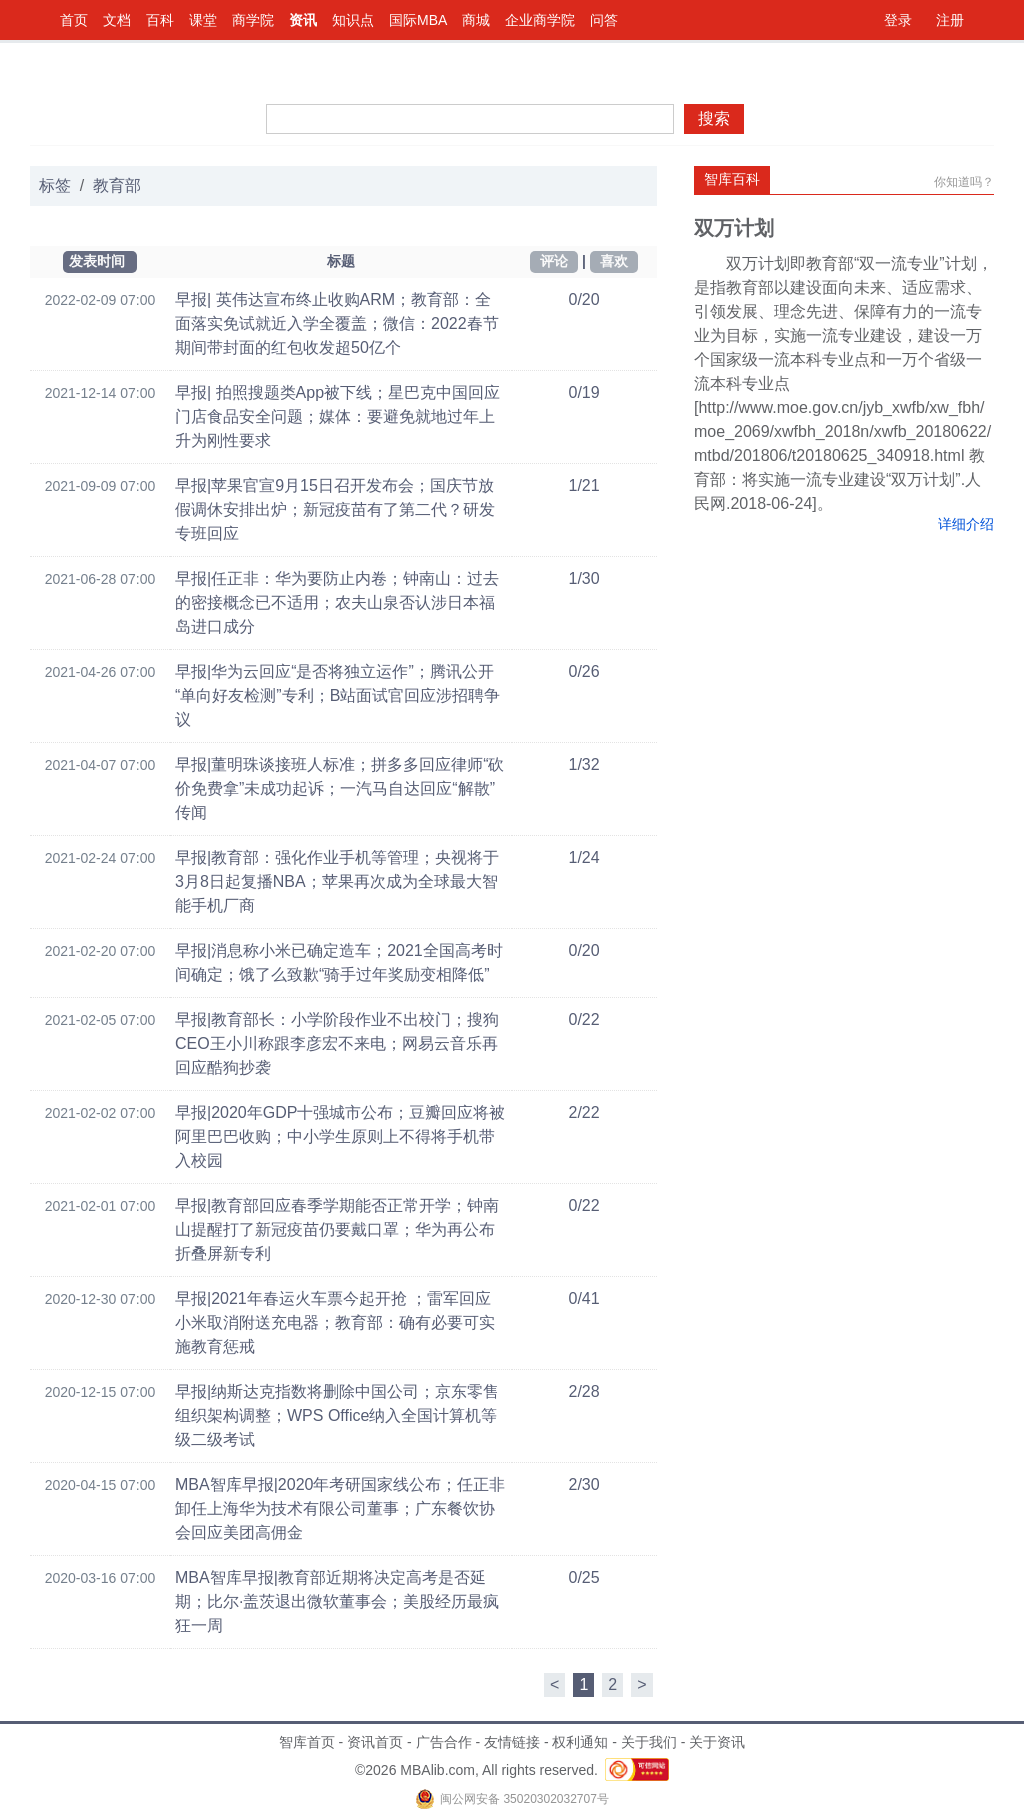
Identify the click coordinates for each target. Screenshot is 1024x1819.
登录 (898, 20)
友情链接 (512, 1742)
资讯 (303, 20)
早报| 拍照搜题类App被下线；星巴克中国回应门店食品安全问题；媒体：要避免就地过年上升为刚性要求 (337, 416)
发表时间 (97, 261)
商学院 (253, 20)
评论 (554, 261)
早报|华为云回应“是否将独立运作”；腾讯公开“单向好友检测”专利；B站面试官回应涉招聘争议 (337, 695)
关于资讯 (717, 1742)
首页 (74, 20)
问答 (604, 20)
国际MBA (418, 20)
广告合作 (444, 1742)
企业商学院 (540, 20)
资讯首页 (375, 1742)
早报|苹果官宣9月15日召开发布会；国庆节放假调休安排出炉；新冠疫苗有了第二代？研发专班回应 (335, 509)
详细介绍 (966, 524)
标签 (55, 185)
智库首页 (307, 1742)
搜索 (714, 118)
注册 (950, 20)
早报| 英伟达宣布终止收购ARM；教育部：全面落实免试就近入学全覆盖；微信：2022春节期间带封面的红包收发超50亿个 (337, 323)
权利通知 (580, 1742)
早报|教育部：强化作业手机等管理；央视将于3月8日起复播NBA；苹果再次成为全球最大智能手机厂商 (337, 881)
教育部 (117, 185)
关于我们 (649, 1742)
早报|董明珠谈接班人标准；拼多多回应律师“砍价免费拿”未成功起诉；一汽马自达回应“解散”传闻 (339, 788)
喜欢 (614, 261)
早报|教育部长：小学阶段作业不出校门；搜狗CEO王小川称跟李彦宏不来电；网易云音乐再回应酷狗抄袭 (337, 1043)
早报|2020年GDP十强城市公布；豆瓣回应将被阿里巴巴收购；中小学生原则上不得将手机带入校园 (340, 1136)
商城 (476, 20)
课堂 (203, 20)
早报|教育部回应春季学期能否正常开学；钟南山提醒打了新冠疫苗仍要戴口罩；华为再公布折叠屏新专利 (337, 1229)
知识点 (353, 20)
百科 (160, 20)
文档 (117, 20)
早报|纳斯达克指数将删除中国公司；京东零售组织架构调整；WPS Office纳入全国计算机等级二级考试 (337, 1415)
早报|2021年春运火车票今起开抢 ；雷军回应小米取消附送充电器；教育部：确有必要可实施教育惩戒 (335, 1322)
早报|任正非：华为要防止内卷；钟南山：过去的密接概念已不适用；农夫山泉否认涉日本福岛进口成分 (337, 602)
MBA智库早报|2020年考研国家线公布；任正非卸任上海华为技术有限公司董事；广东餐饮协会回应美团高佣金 (340, 1508)
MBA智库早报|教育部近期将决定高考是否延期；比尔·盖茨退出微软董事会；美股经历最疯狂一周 (337, 1601)
